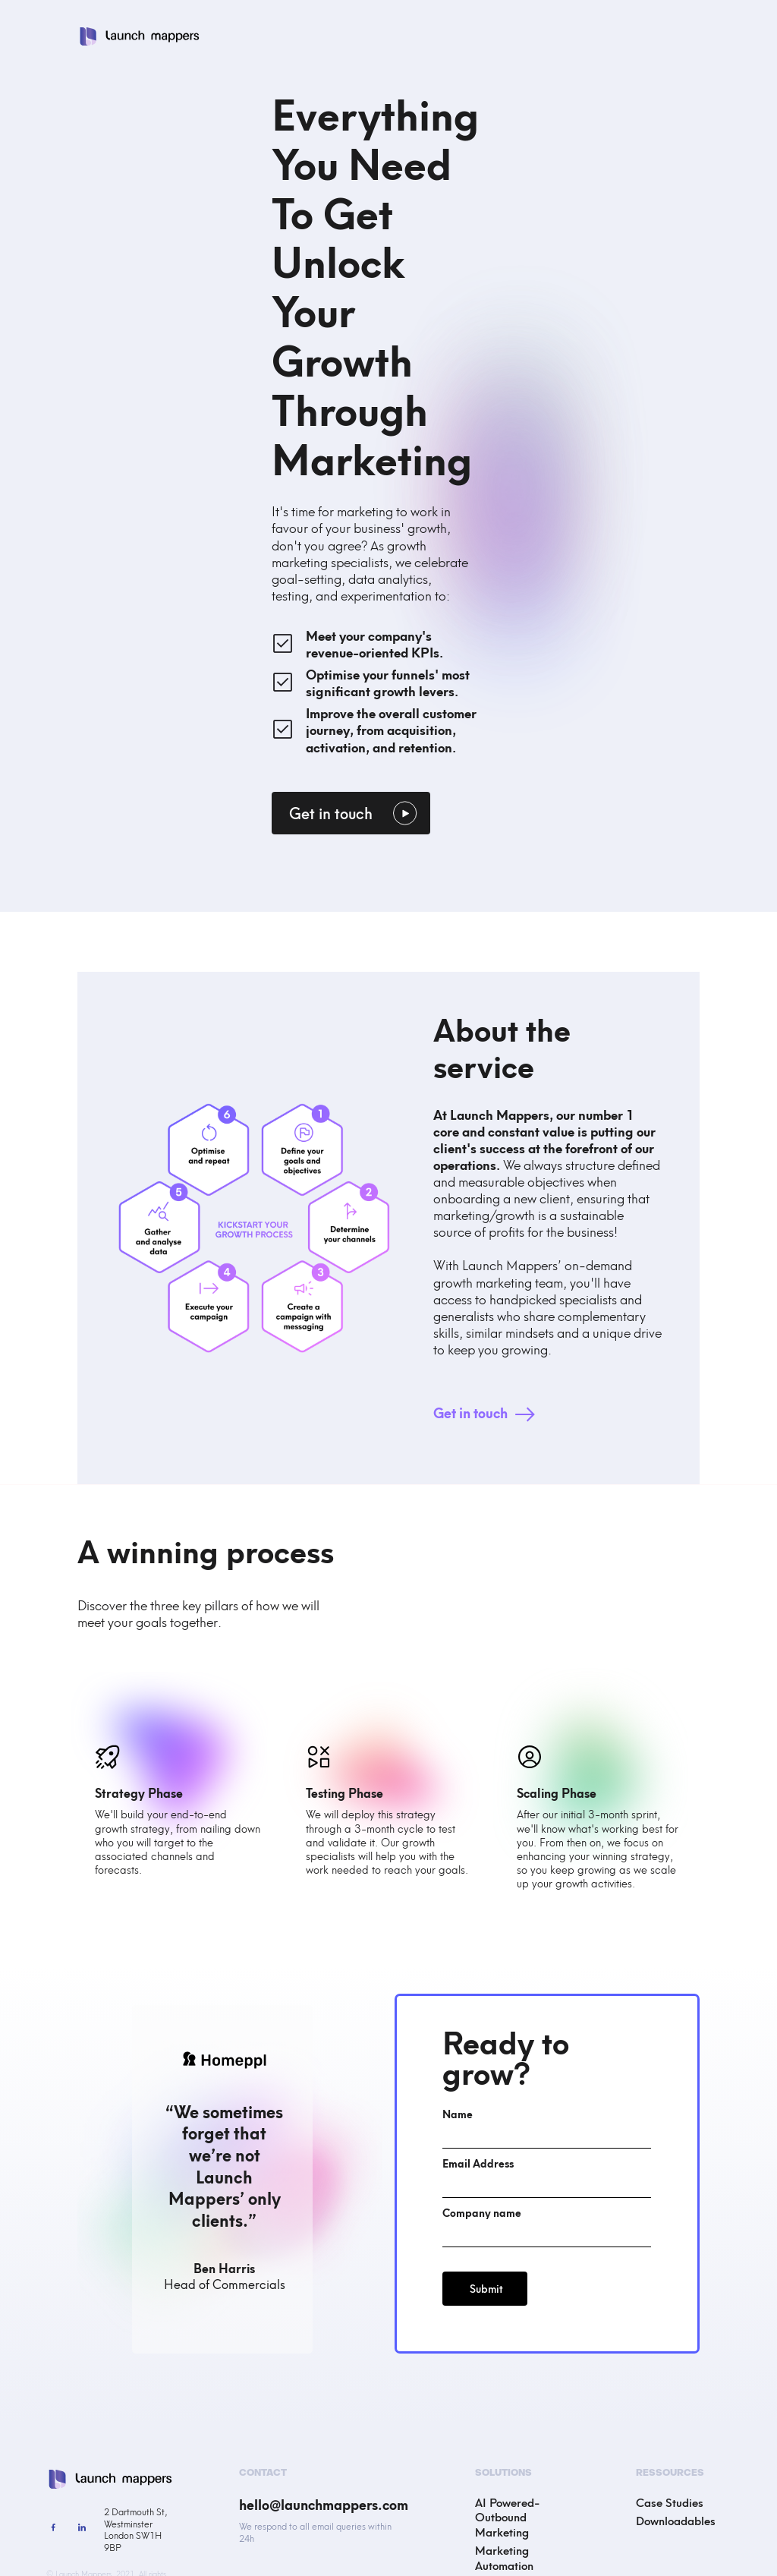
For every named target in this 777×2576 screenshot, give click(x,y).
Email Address (478, 2163)
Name (457, 2113)
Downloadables (676, 2520)
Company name (481, 2212)
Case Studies (669, 2502)
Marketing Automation (504, 2557)
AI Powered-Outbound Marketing (507, 2516)
